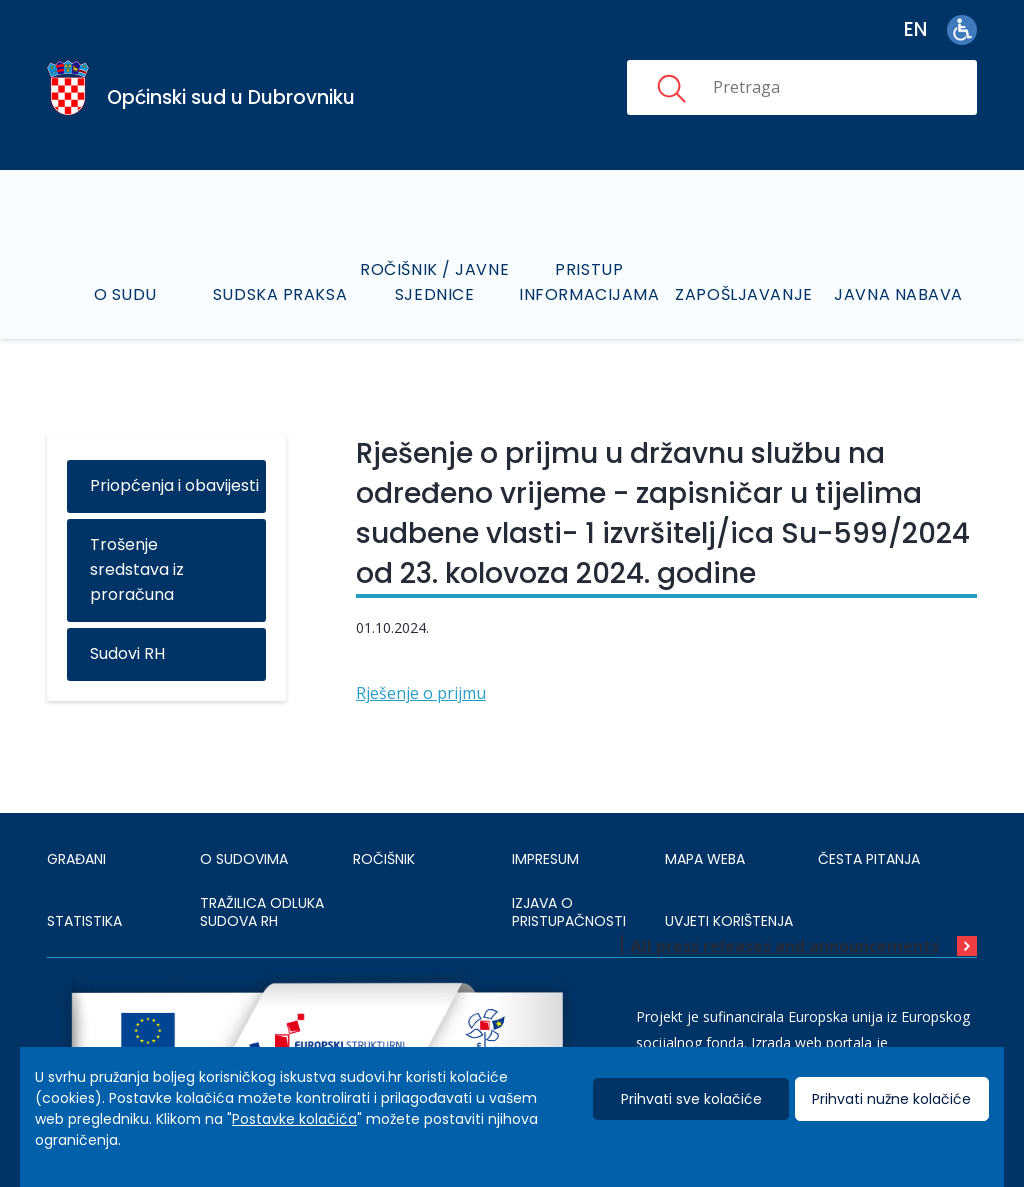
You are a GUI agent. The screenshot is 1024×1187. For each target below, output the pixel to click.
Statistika (84, 921)
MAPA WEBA (705, 859)
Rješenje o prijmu (421, 693)
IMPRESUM (545, 859)
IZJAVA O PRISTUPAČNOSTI (569, 912)
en (915, 29)
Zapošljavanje (743, 294)
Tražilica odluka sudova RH (262, 912)
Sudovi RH (127, 653)
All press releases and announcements (785, 946)
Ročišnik (384, 859)
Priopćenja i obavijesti (174, 485)
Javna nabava (898, 294)
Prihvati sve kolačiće (691, 1099)
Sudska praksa (280, 294)
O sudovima (244, 859)
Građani (76, 859)
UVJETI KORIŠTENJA (729, 921)
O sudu (125, 294)
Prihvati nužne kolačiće (891, 1099)
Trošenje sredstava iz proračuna (137, 569)
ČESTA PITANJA (869, 859)
